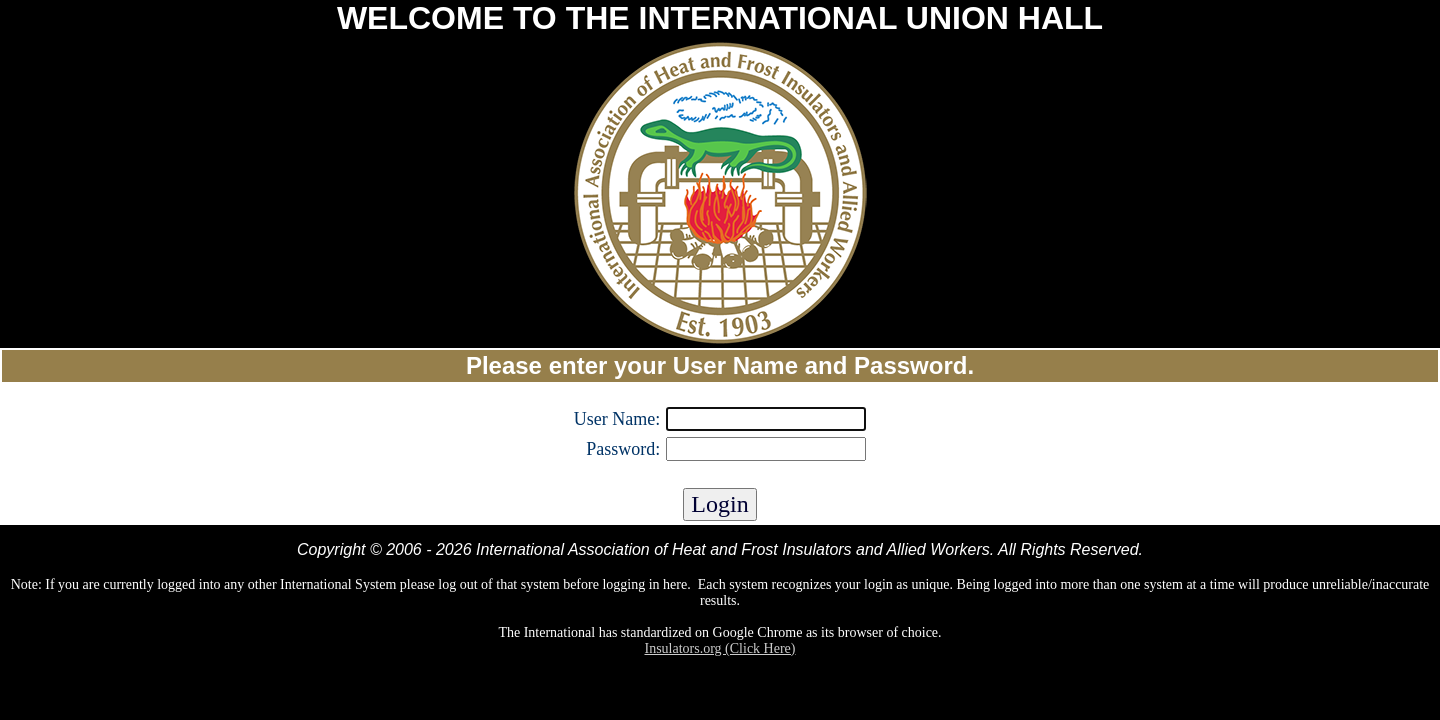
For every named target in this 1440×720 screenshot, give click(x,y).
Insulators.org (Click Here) (720, 648)
